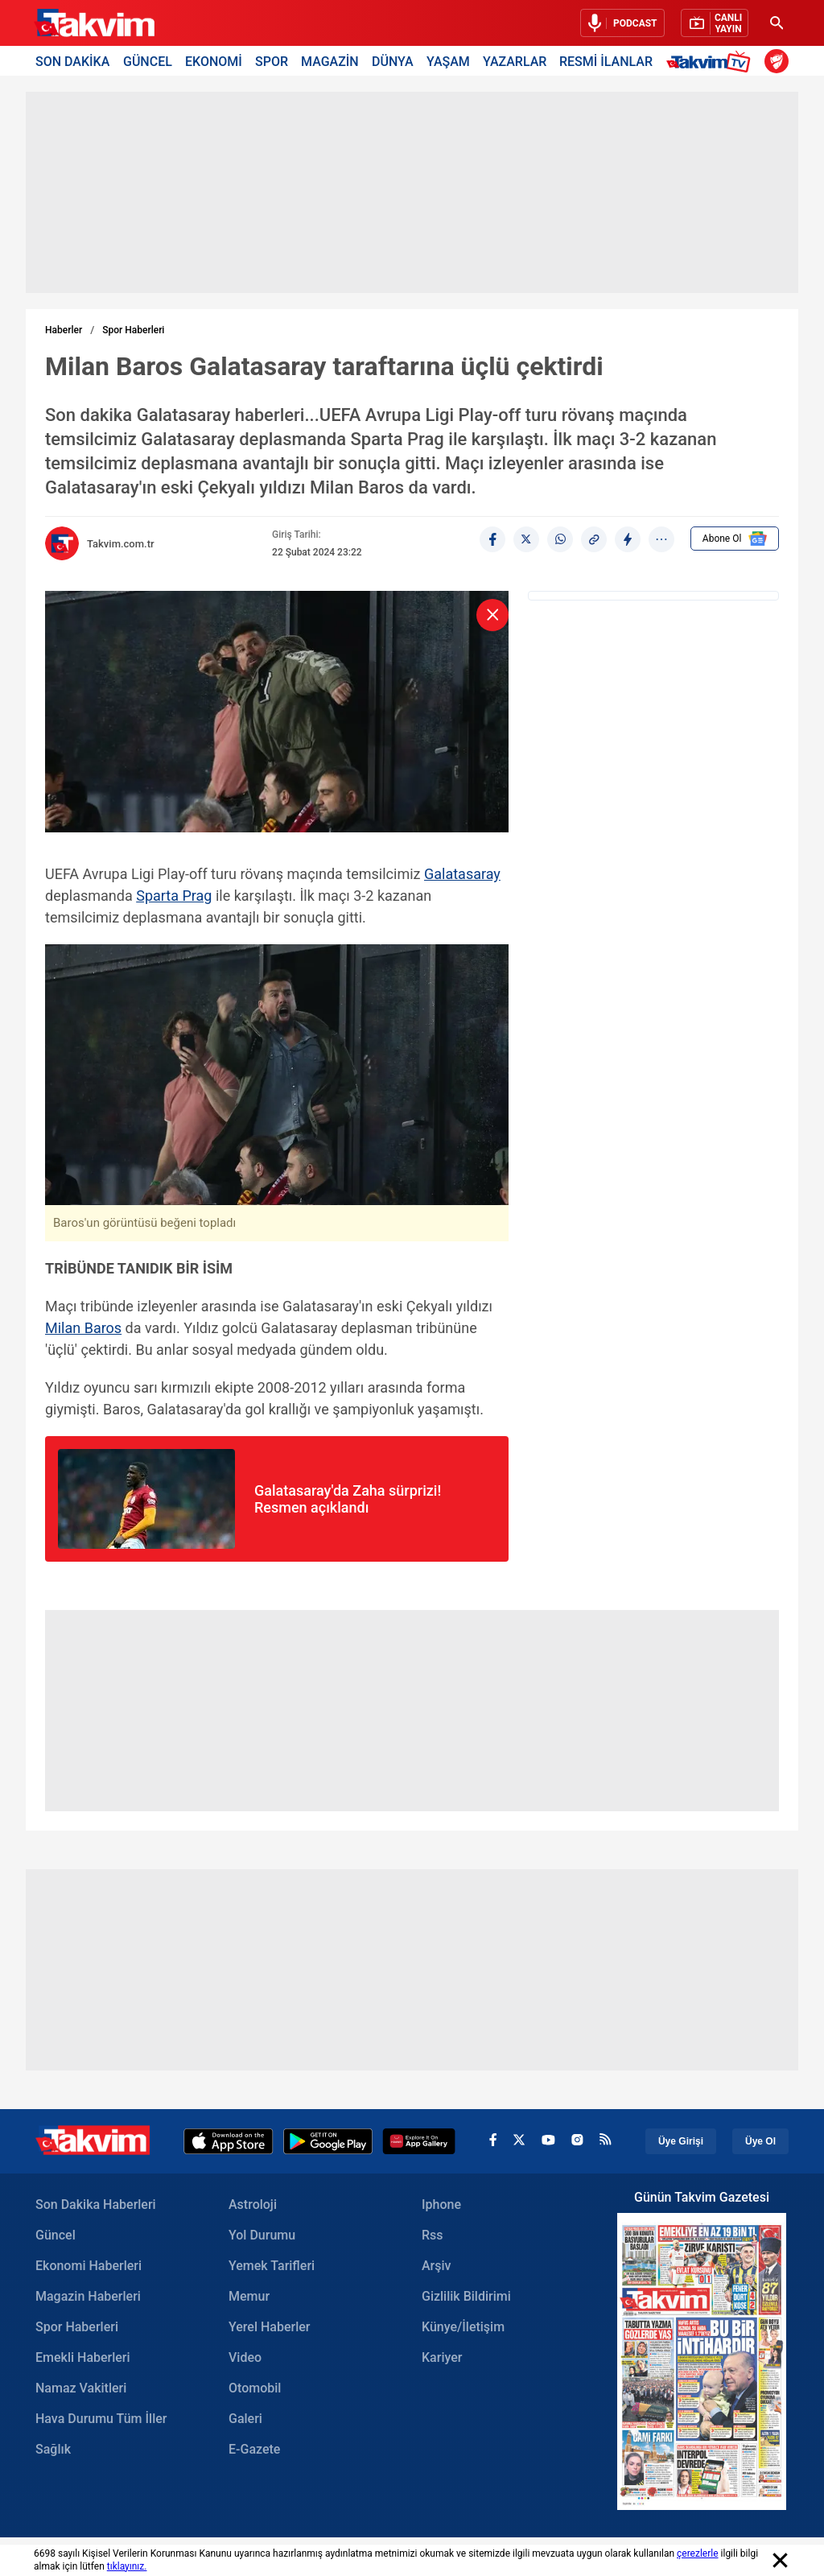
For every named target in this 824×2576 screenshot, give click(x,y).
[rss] (605, 2141)
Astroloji (253, 2204)
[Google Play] (328, 2141)
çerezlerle (698, 2553)
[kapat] (492, 615)
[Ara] (776, 23)
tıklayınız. (127, 2566)
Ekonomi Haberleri (88, 2265)
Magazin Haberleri (88, 2296)
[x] (519, 2141)
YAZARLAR (514, 60)
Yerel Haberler (269, 2326)
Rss (432, 2235)
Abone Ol (734, 538)
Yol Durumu (262, 2235)
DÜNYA (393, 60)
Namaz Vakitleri (80, 2388)
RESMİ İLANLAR (606, 60)
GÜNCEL (147, 60)
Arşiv (436, 2265)
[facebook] (492, 2141)
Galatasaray (462, 873)
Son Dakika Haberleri (95, 2204)
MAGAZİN (330, 60)
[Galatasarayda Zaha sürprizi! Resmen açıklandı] (375, 1499)
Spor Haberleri (133, 330)
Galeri (245, 2418)
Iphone (441, 2204)
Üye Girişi (680, 2141)
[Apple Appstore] (228, 2141)
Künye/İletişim (463, 2326)
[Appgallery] (418, 2141)
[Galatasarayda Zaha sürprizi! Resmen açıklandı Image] (146, 1543)
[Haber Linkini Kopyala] (594, 539)
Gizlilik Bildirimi (466, 2296)
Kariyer (442, 2357)
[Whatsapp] (560, 539)
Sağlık (53, 2449)
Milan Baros (83, 1327)
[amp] (628, 539)
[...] (661, 539)
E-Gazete (254, 2449)
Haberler (63, 330)
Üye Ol (760, 2141)
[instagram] (577, 2141)
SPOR (271, 60)
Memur (249, 2296)
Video (245, 2357)
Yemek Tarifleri (272, 2265)
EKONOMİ (213, 60)
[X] (526, 539)
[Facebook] (492, 539)
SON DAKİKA (72, 60)
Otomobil (255, 2388)
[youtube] (548, 2141)
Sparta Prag (174, 895)
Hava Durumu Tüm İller (101, 2418)
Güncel (55, 2235)
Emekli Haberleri (82, 2357)
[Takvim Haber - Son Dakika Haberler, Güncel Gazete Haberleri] (94, 23)
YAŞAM (448, 60)
